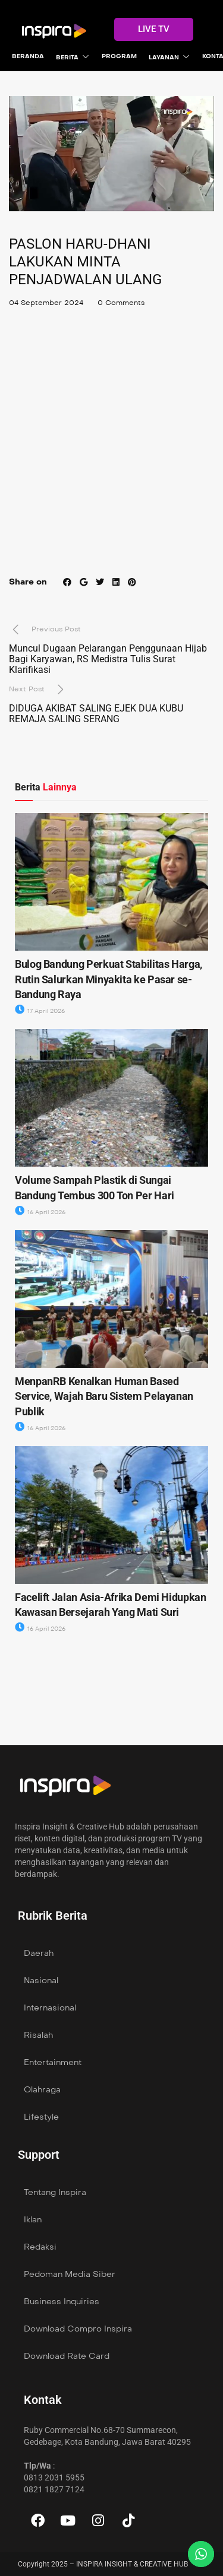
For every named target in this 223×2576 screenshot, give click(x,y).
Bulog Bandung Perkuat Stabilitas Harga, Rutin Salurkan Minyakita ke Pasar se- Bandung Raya (108, 979)
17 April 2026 (40, 1011)
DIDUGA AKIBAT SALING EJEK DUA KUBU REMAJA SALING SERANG (96, 714)
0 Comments (121, 302)
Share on (28, 582)
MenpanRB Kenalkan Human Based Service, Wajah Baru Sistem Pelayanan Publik (104, 1396)
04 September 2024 (46, 302)
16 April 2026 (40, 1212)
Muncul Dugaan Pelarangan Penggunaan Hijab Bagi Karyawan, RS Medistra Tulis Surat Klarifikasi (108, 659)
